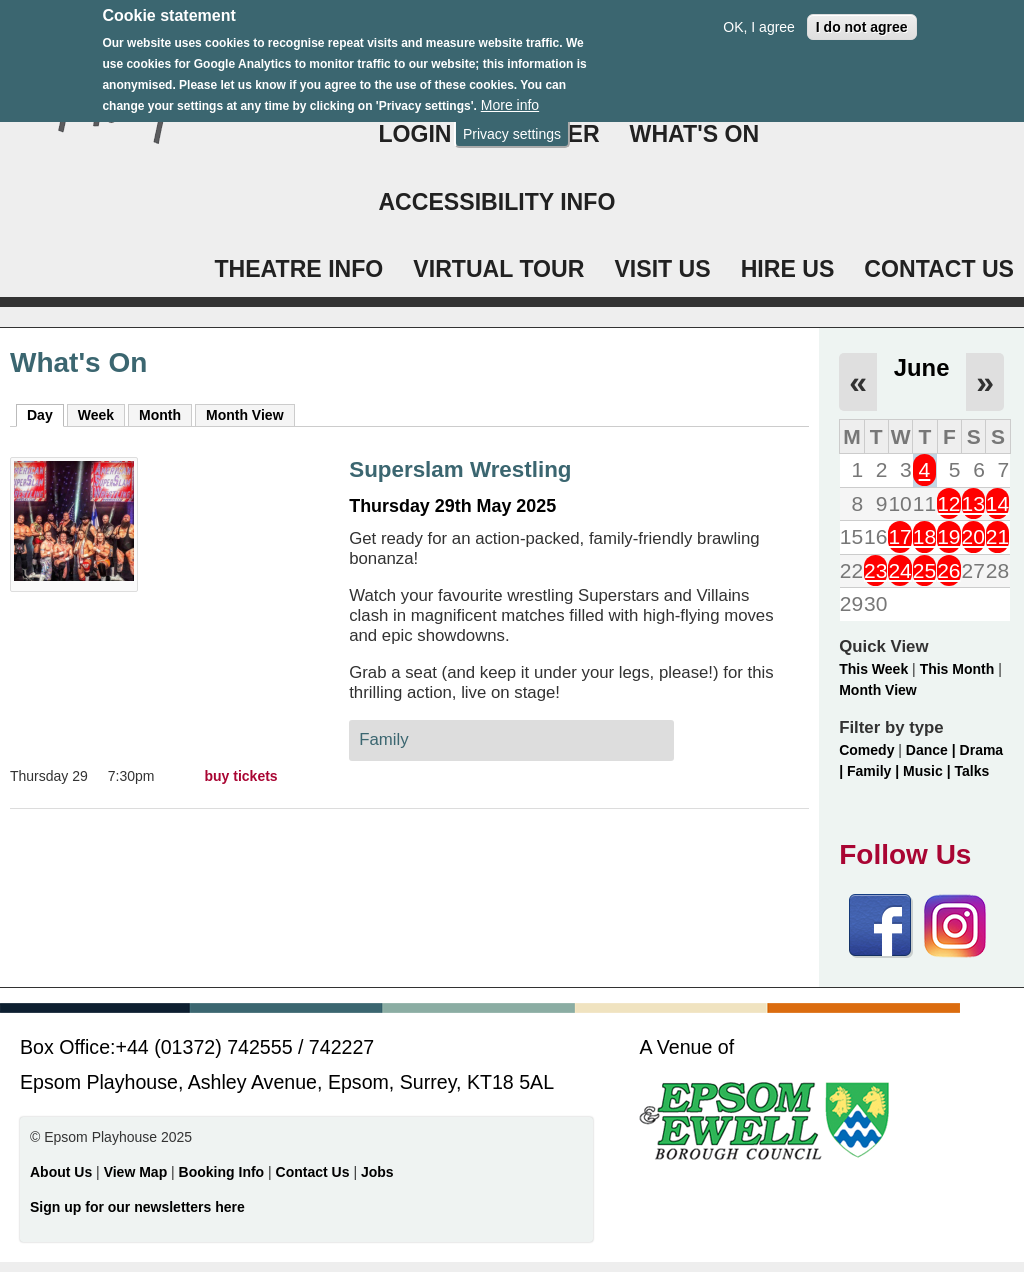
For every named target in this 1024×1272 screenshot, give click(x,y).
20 (973, 536)
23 (875, 570)
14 (997, 503)
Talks (971, 771)
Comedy (866, 750)
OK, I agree (759, 18)
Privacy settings (512, 125)
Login (414, 134)
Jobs (377, 1172)
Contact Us (315, 1172)
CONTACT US (939, 269)
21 (997, 536)
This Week (873, 669)
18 (924, 536)
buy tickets (241, 776)
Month (160, 415)
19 (948, 536)
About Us (61, 1172)
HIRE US (788, 269)
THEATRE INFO (298, 269)
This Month (957, 669)
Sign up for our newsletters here (137, 1207)
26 (948, 570)
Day (45, 414)
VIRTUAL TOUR (498, 269)
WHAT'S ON (695, 134)
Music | (928, 771)
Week (96, 415)
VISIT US (662, 269)
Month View (245, 415)
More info (510, 97)
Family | (875, 771)
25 (924, 570)
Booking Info (222, 1172)
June (922, 367)
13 (973, 503)
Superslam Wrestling (460, 469)
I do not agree (862, 18)
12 (948, 503)
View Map (137, 1172)
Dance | (933, 750)
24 (899, 570)
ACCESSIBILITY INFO (496, 202)
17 (899, 536)
